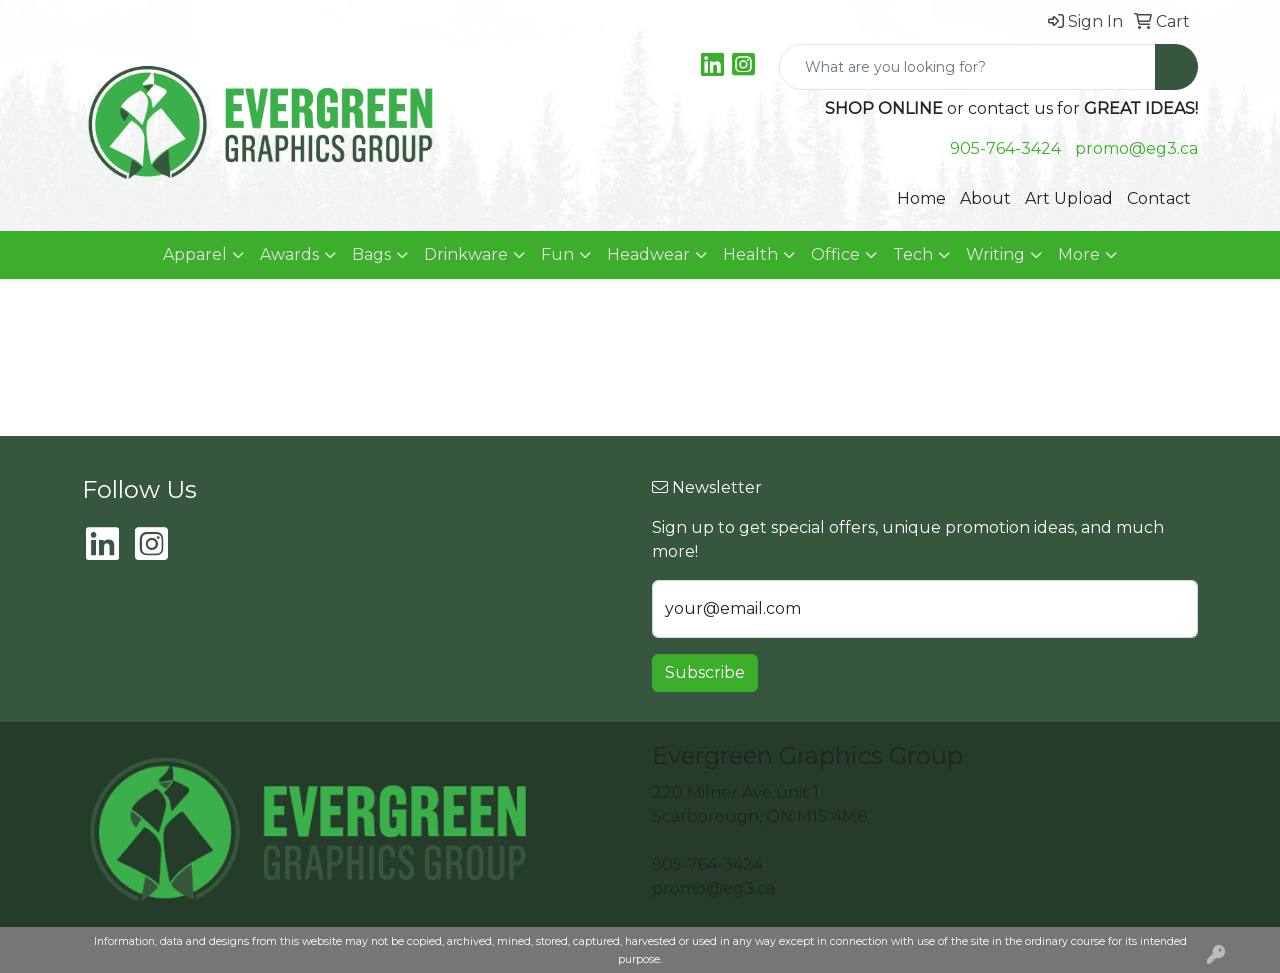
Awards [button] (289, 254)
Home (921, 198)
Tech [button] (913, 254)
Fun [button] (557, 254)
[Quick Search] (967, 67)
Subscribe (705, 672)
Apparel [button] (195, 254)
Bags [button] (371, 254)
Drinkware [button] (466, 254)
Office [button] (835, 254)
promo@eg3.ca (1136, 148)
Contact (1159, 198)
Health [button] (750, 254)
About (985, 198)
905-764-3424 (1005, 148)
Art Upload (1069, 198)
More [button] (1079, 254)
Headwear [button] (648, 254)
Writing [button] (995, 254)
